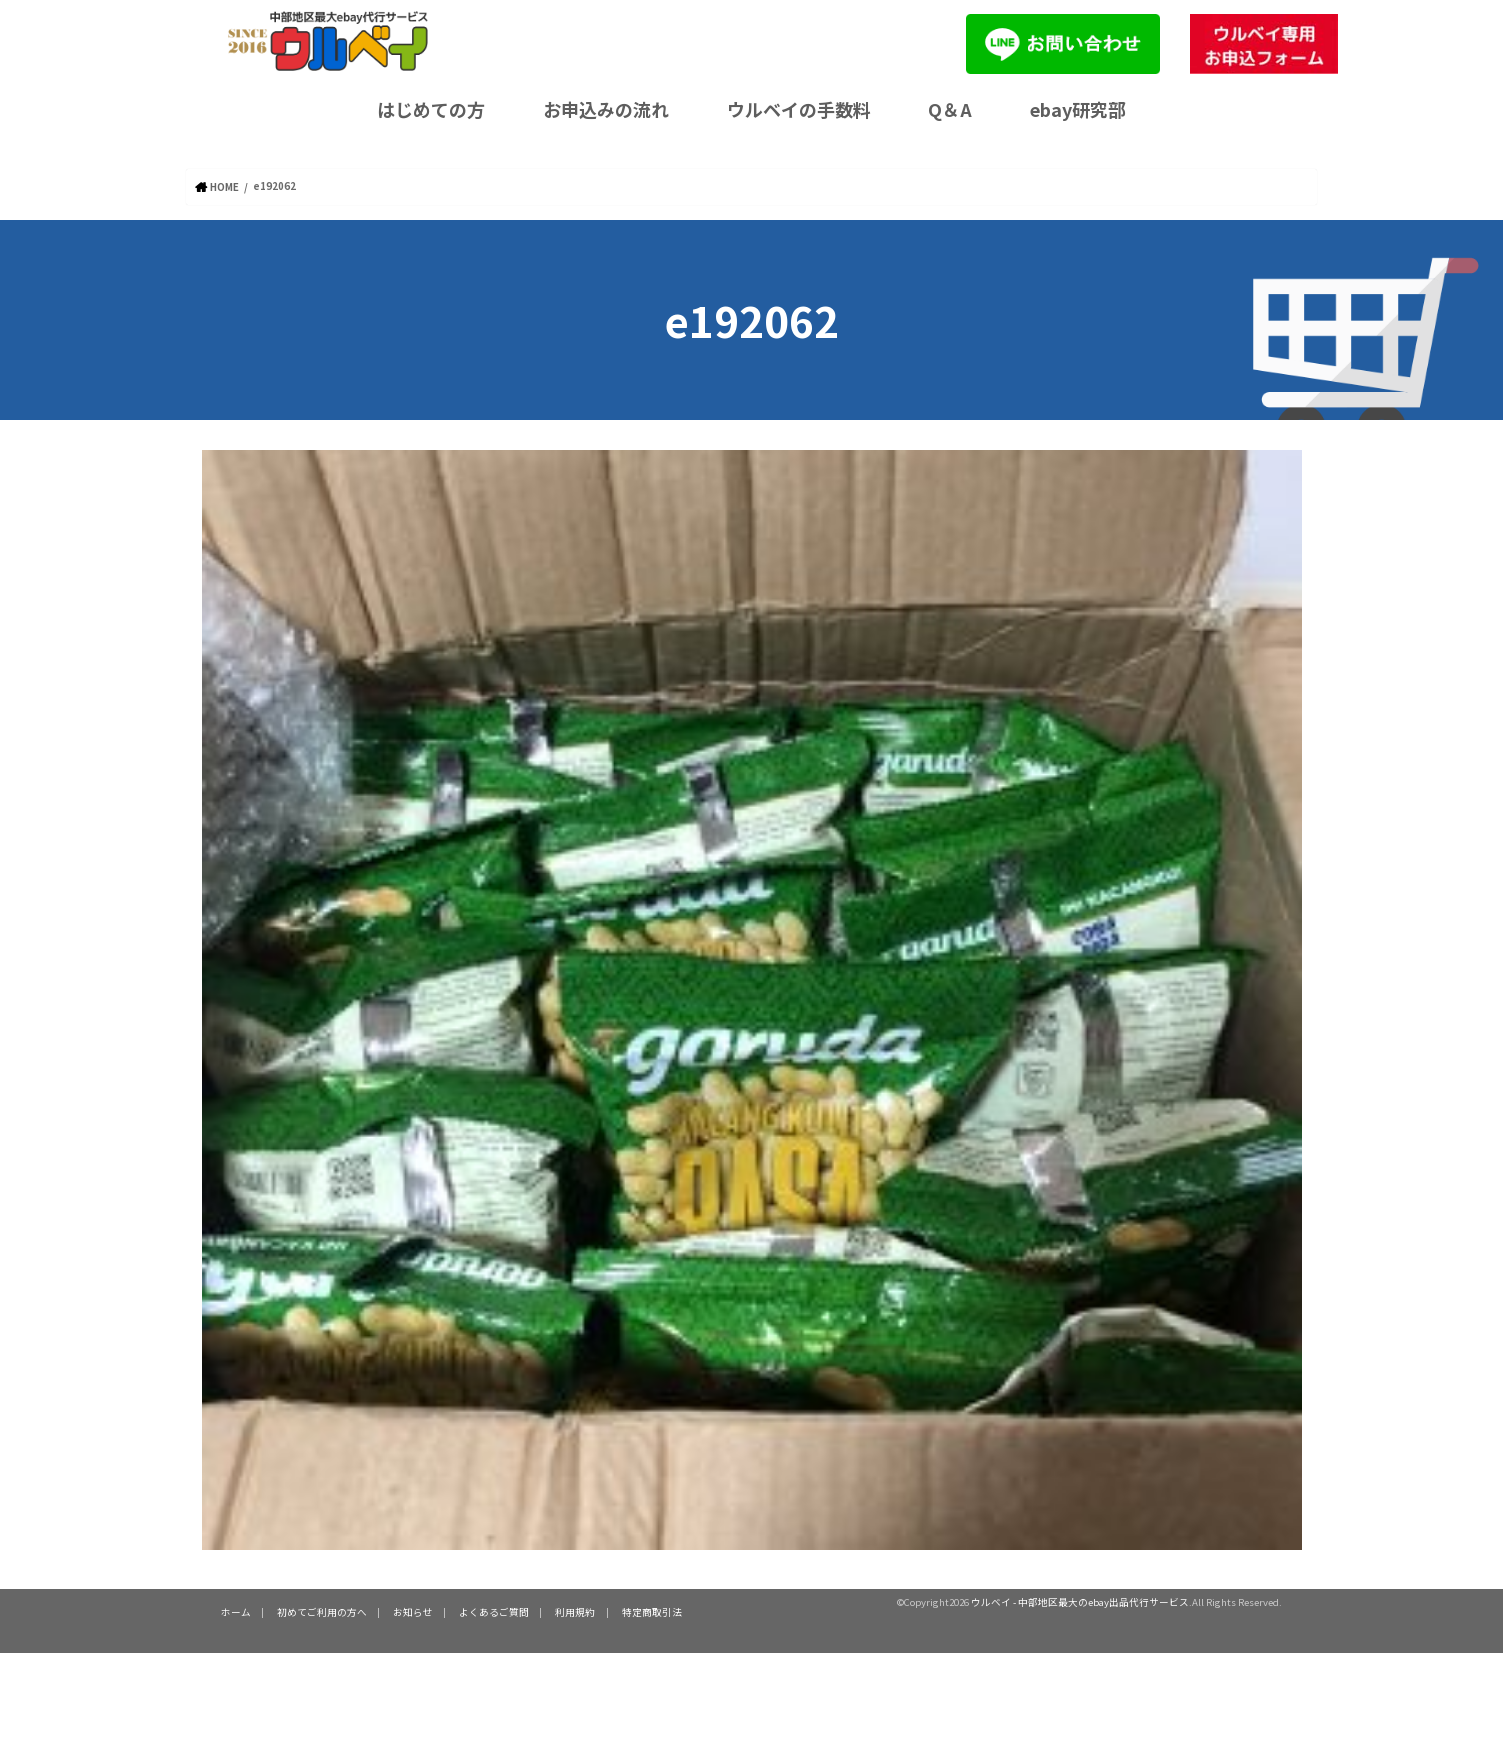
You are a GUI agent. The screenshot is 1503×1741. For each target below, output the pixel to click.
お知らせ (413, 1611)
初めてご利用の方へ (322, 1611)
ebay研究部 (1078, 109)
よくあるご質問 (494, 1611)
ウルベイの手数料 (799, 109)
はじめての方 (431, 109)
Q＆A (950, 109)
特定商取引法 (651, 1611)
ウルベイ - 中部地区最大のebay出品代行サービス (1080, 1601)
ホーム (236, 1611)
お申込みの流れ (606, 109)
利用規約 (575, 1611)
